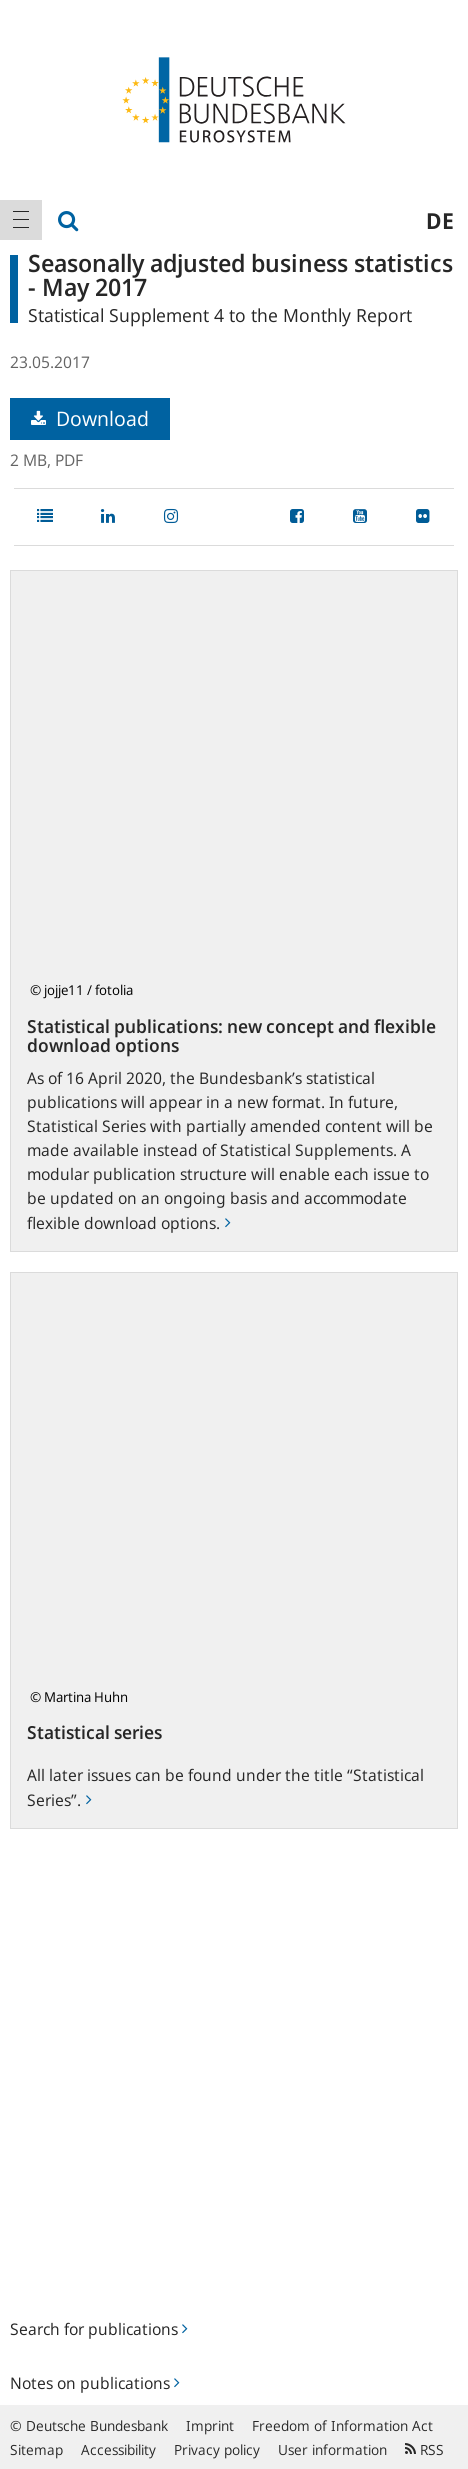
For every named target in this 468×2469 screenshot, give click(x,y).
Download (90, 418)
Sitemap (36, 2449)
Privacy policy (217, 2449)
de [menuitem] (440, 220)
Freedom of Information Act (342, 2425)
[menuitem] (21, 220)
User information (332, 2449)
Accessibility (118, 2449)
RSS (424, 2449)
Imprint (210, 2425)
